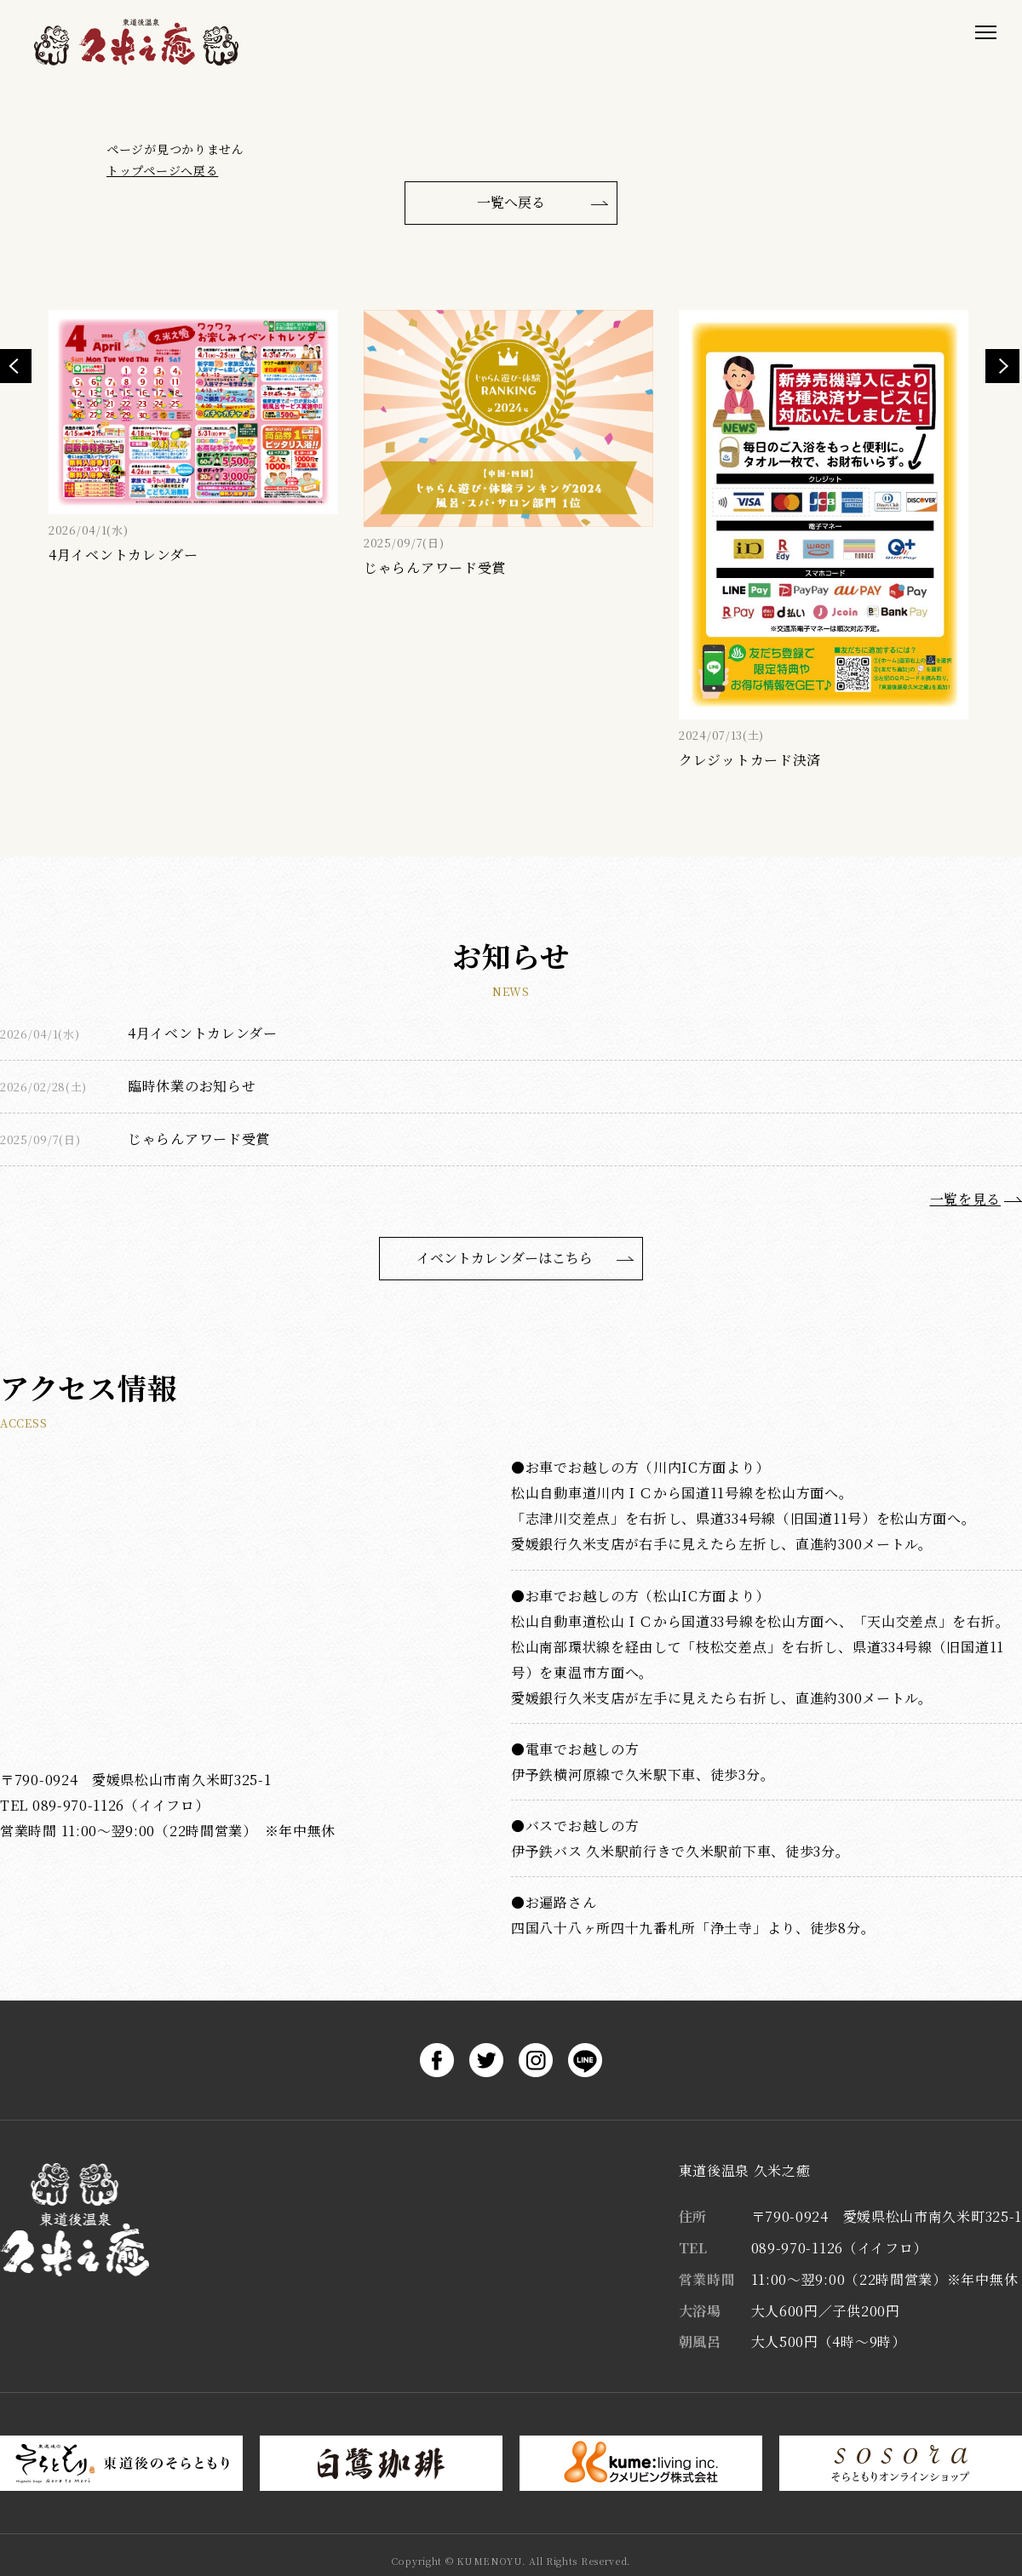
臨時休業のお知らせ (192, 1086)
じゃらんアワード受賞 (199, 1138)
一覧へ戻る (511, 202)
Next (1002, 366)
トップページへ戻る (162, 170)
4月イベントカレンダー (203, 1033)
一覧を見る (966, 1199)
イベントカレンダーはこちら (504, 1258)
